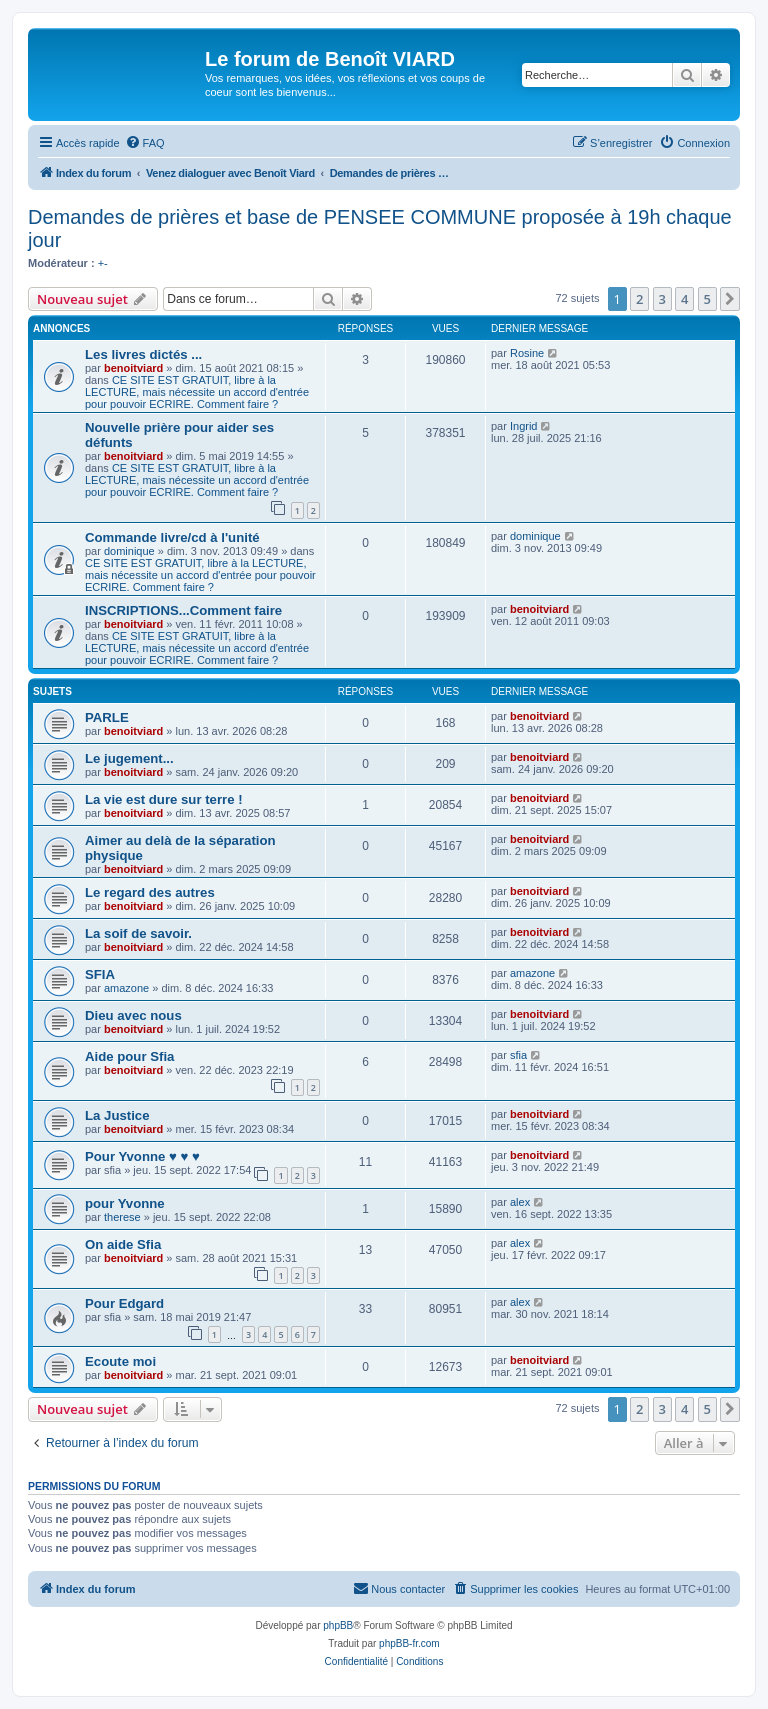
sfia (518, 1055)
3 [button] (662, 299)
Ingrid (524, 426)
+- (103, 263)
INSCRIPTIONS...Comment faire (183, 610)
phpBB (338, 1625)
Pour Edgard (124, 1303)
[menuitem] (145, 143)
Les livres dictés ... (143, 354)
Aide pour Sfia (129, 1056)
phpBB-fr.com (409, 1643)
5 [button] (707, 299)
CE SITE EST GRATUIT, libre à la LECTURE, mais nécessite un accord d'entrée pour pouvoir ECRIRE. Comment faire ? (197, 392)
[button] (730, 299)
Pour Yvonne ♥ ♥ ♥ (142, 1156)
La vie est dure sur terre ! (164, 799)
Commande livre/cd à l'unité (172, 537)
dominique (129, 551)
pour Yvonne (125, 1203)
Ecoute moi (120, 1361)
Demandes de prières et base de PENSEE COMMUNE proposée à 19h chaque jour (380, 228)
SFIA (100, 974)
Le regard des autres (150, 892)
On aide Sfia (123, 1244)
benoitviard (133, 368)
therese (122, 1217)
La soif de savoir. (138, 933)
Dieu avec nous (133, 1015)
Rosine (527, 353)
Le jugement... (129, 758)
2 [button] (639, 299)
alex (520, 1202)
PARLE (107, 717)
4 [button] (684, 299)
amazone (126, 988)
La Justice (117, 1115)
